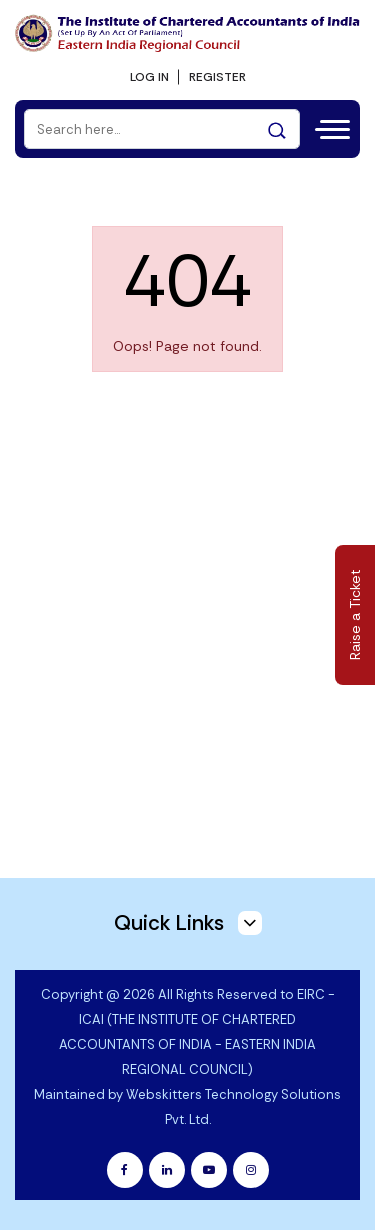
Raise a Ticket (355, 615)
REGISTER (217, 77)
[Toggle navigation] (330, 127)
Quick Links (188, 923)
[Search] (162, 129)
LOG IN (149, 77)
